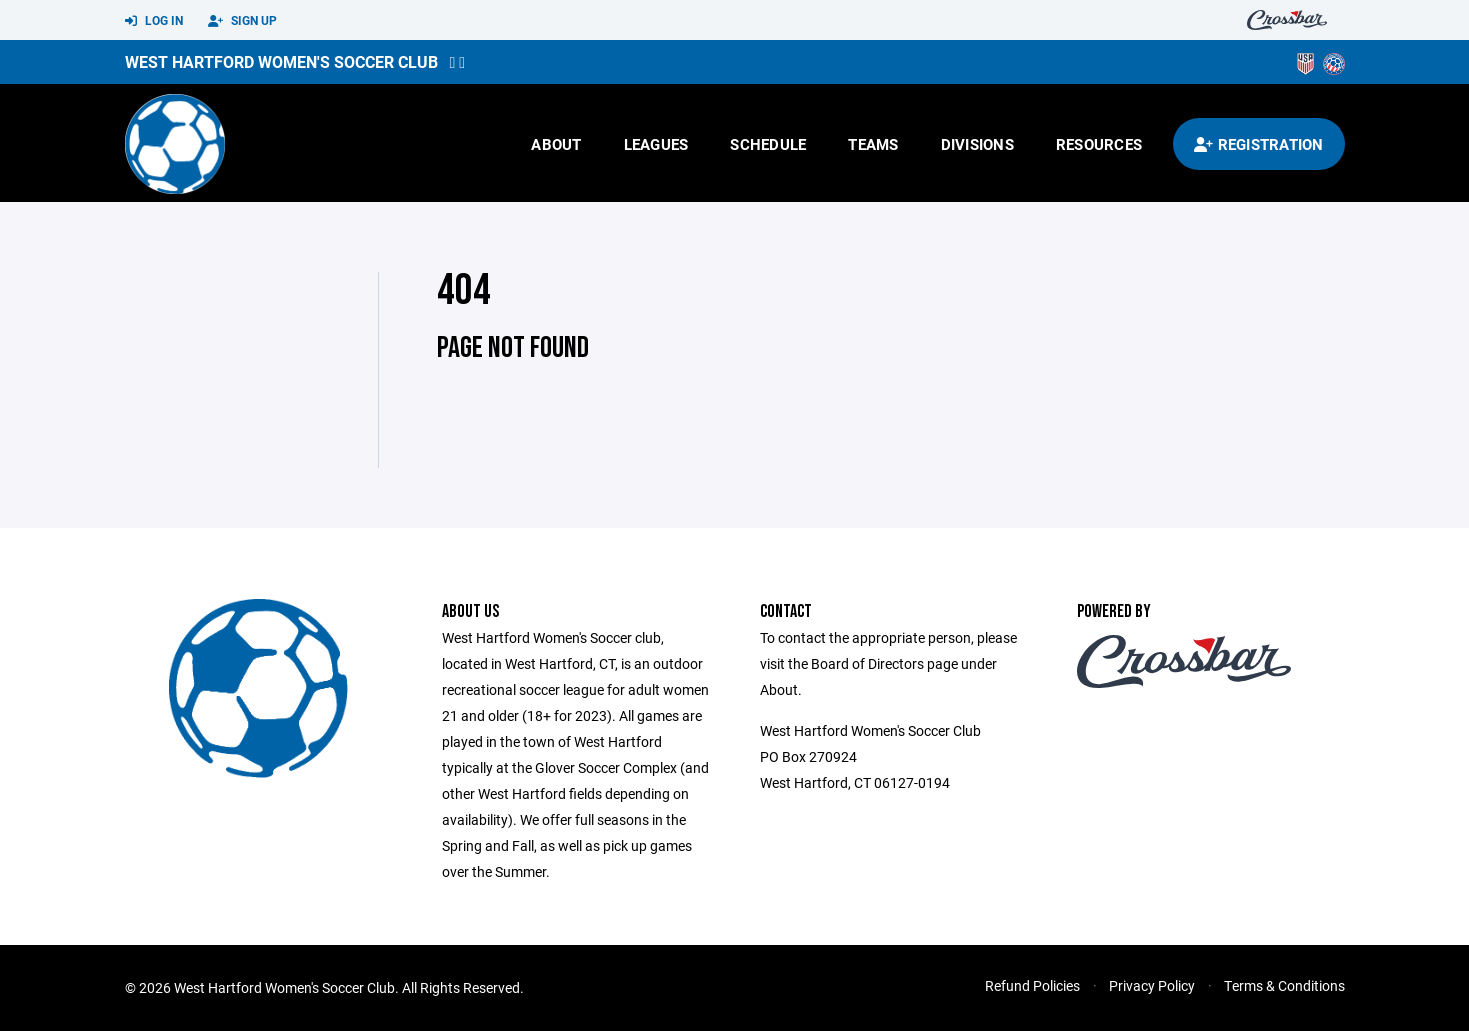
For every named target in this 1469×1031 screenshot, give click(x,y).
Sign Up (242, 21)
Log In (154, 21)
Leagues (656, 144)
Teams (873, 144)
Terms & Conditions (1284, 985)
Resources (1099, 144)
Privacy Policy (1152, 985)
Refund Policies (1032, 985)
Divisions (977, 144)
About (556, 144)
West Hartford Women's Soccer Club (281, 61)
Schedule (768, 144)
